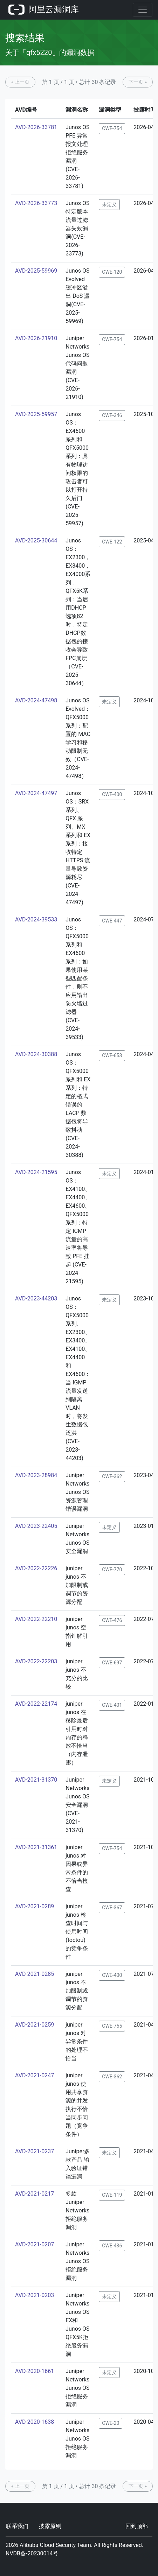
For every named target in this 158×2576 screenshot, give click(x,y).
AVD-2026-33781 (36, 127)
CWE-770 (112, 1569)
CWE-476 (112, 1620)
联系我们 (17, 2526)
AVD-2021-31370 (36, 1779)
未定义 (109, 204)
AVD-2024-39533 (36, 919)
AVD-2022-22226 (36, 1568)
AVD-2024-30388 (36, 1054)
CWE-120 (112, 272)
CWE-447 (112, 921)
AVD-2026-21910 (36, 338)
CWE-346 (112, 415)
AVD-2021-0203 (34, 2295)
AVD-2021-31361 (36, 1847)
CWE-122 (112, 542)
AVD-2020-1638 (34, 2422)
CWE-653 (112, 1055)
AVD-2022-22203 (36, 1661)
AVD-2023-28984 (36, 1475)
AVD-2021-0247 (34, 2075)
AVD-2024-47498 (36, 700)
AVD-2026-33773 (36, 203)
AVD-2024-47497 (36, 793)
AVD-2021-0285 (34, 1974)
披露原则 (50, 2526)
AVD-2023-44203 (36, 1298)
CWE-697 (112, 1662)
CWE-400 (112, 794)
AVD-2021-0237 (34, 2151)
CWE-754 (112, 128)
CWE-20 (110, 2423)
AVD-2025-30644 (36, 540)
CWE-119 (112, 2195)
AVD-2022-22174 (36, 1703)
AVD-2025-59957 (36, 414)
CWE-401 (112, 1705)
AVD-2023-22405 (36, 1526)
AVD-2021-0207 (34, 2244)
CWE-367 (112, 1907)
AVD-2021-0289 (34, 1906)
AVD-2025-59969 (36, 270)
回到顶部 (136, 2526)
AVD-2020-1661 (34, 2371)
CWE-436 (112, 2245)
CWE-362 (112, 1476)
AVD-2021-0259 (34, 2024)
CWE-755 (112, 2026)
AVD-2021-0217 (34, 2193)
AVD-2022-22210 (36, 1619)
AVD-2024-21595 (36, 1172)
